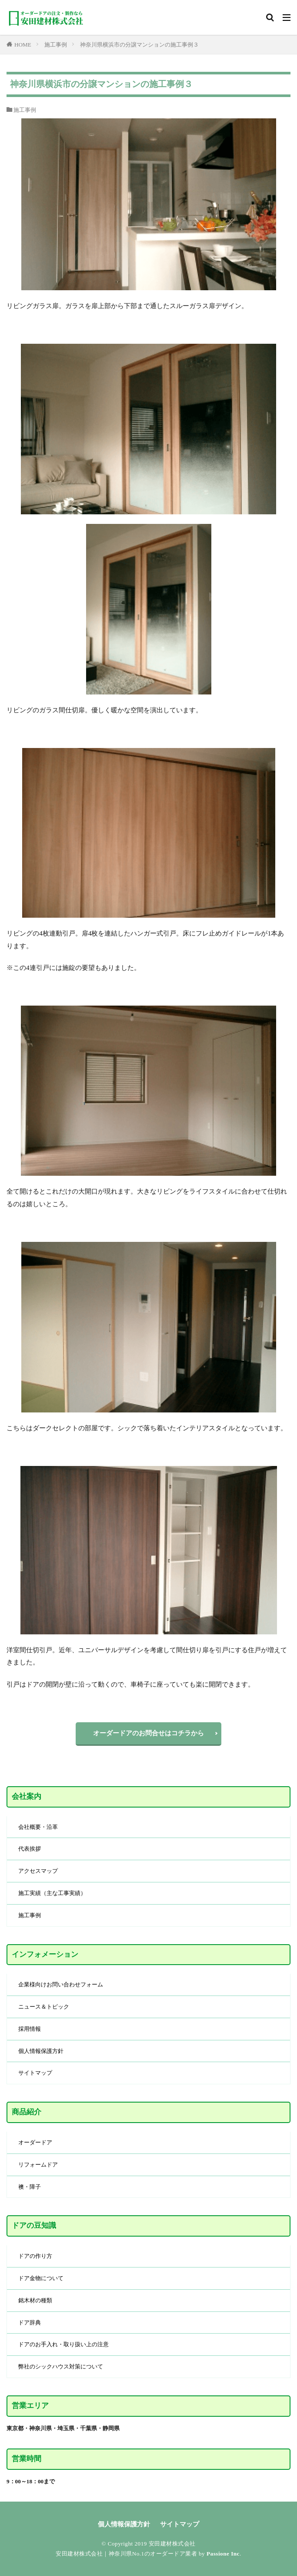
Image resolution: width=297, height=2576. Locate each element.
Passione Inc (223, 2553)
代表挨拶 (29, 1848)
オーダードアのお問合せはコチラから (148, 1733)
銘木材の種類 (35, 2300)
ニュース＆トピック (43, 2006)
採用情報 (29, 2029)
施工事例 (55, 44)
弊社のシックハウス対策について (60, 2366)
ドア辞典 (29, 2322)
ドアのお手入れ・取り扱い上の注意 (63, 2344)
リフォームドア (38, 2164)
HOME (22, 44)
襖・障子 (29, 2187)
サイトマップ (35, 2073)
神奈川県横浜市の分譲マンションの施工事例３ (139, 44)
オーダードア (35, 2142)
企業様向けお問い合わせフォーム (60, 1984)
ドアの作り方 (35, 2256)
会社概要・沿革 (38, 1827)
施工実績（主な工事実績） (52, 1893)
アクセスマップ (38, 1871)
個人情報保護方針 (40, 2051)
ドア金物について (40, 2278)
